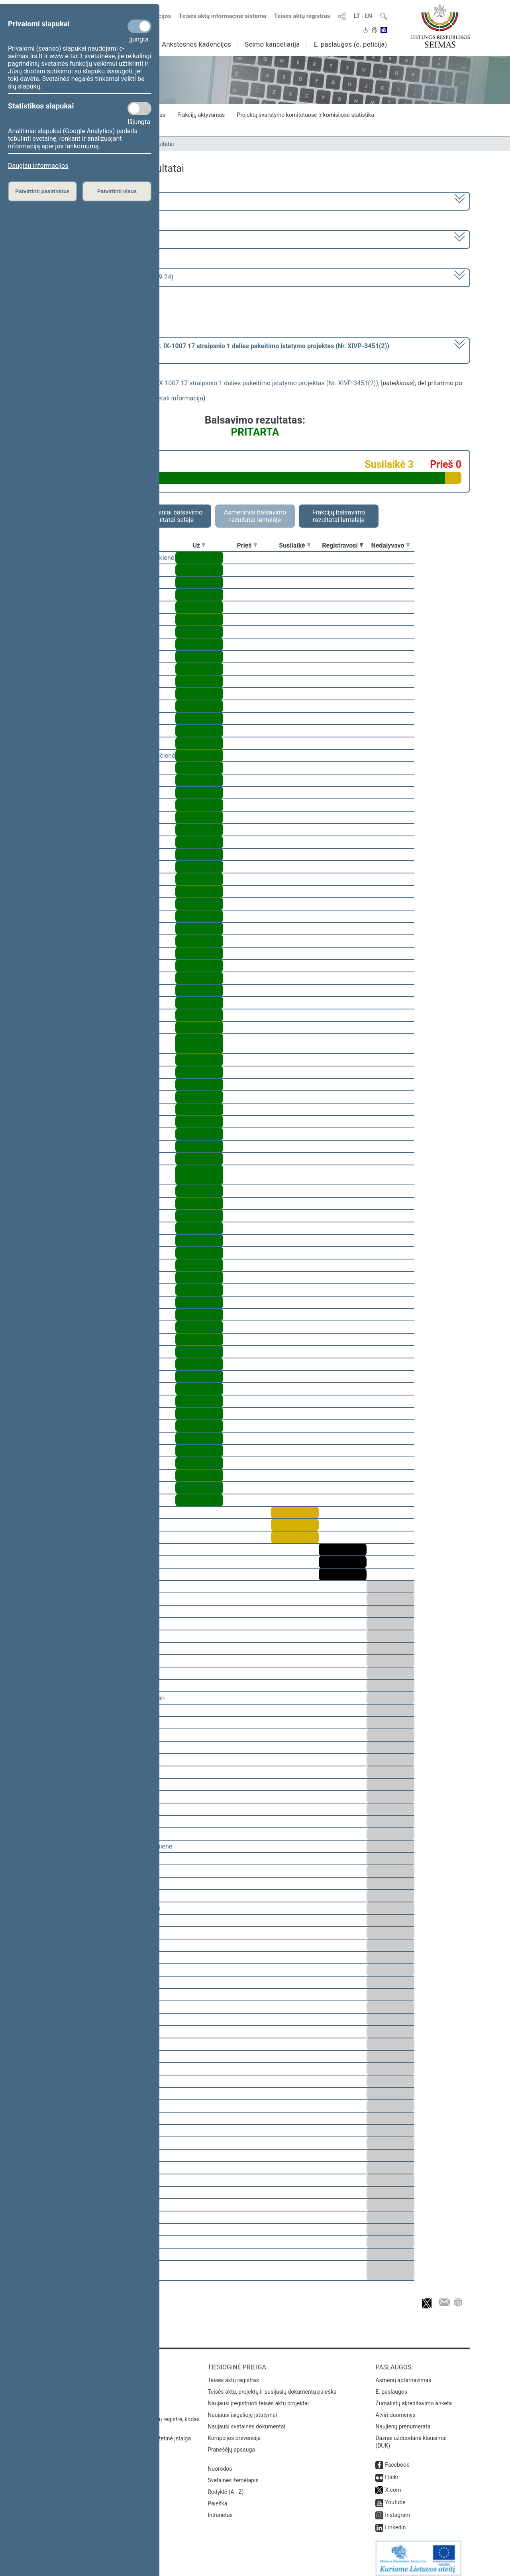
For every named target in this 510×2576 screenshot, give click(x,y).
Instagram (397, 2509)
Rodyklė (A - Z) (226, 2486)
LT (357, 16)
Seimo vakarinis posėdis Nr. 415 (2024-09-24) (109, 277)
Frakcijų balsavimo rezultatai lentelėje (338, 516)
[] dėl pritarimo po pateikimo (217, 349)
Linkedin (395, 2522)
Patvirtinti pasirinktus (42, 191)
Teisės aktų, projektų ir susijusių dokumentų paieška (272, 2386)
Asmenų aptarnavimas (403, 2374)
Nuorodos (220, 2463)
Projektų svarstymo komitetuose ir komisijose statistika (305, 115)
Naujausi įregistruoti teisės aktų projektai (258, 2398)
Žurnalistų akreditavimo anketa (413, 2398)
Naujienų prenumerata (402, 2421)
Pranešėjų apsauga (231, 2444)
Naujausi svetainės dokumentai (246, 2421)
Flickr (391, 2471)
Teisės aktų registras (302, 16)
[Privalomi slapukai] (139, 26)
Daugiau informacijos (38, 165)
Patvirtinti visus (117, 191)
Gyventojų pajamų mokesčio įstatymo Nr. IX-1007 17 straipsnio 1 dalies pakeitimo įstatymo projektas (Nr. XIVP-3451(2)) (209, 383)
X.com (393, 2484)
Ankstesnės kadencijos (196, 44)
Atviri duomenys (395, 2409)
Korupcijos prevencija (234, 2432)
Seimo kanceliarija (272, 44)
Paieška (217, 2498)
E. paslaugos (391, 2386)
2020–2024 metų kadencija (83, 200)
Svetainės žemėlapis (233, 2475)
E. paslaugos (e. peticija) (350, 44)
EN (368, 16)
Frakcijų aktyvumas (201, 115)
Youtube (395, 2496)
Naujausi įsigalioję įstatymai (242, 2409)
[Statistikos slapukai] (139, 108)
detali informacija (178, 398)
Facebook (397, 2459)
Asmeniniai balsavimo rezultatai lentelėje (255, 516)
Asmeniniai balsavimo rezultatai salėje (171, 516)
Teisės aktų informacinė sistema (223, 16)
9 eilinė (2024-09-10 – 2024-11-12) (93, 238)
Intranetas (220, 2509)
